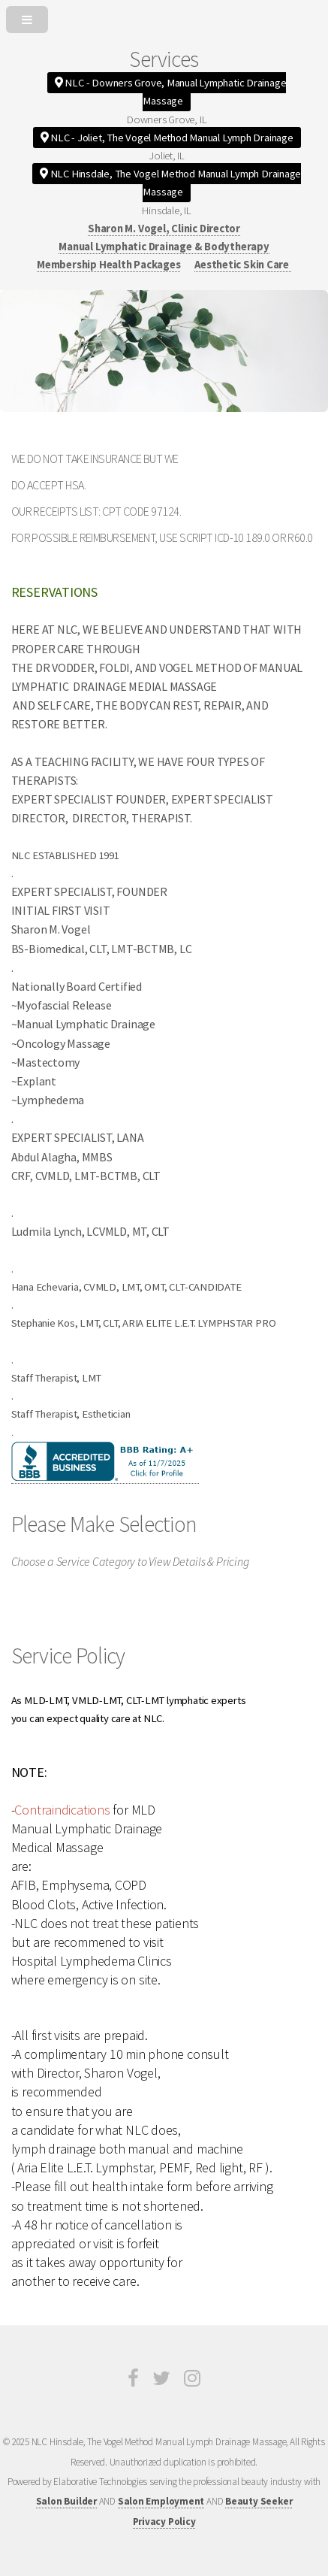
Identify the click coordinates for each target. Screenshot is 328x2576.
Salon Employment (161, 2501)
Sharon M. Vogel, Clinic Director (164, 228)
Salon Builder (66, 2501)
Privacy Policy (164, 2521)
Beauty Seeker (258, 2501)
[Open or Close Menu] (164, 16)
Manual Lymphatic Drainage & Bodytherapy (164, 246)
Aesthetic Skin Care (242, 264)
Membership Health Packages (108, 264)
